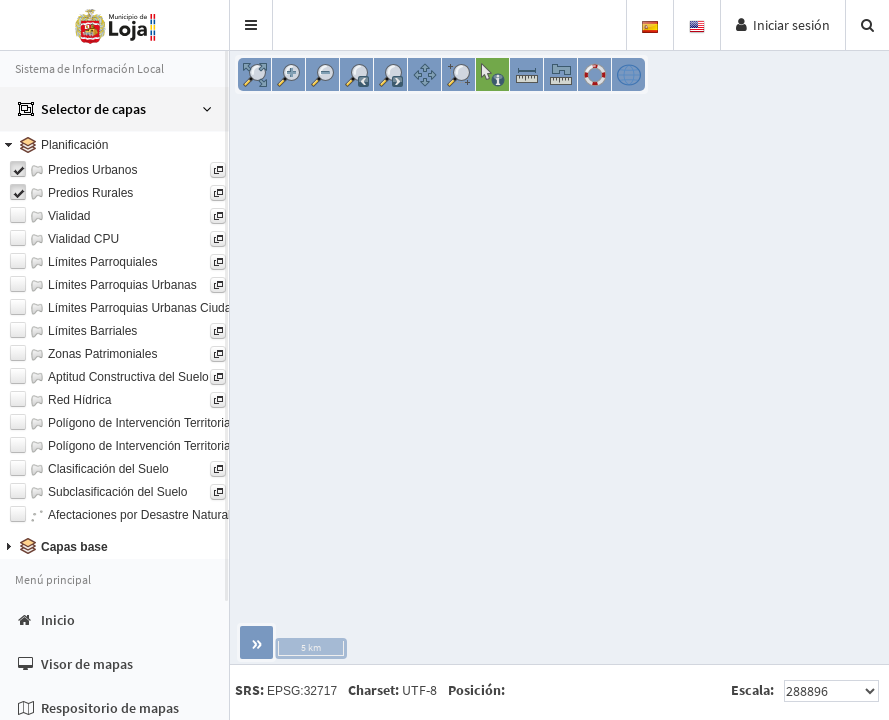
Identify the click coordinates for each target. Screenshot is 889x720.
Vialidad (69, 216)
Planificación (74, 145)
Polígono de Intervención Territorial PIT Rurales (174, 423)
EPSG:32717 (302, 691)
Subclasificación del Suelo (117, 492)
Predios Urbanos (92, 170)
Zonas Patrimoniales (102, 354)
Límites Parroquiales (102, 262)
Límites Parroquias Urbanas (122, 285)
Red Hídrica (79, 400)
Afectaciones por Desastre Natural (139, 515)
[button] (251, 25)
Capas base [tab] (54, 546)
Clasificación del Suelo (108, 469)
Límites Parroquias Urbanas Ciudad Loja (156, 308)
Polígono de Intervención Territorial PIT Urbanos (176, 446)
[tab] (114, 145)
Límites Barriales (92, 331)
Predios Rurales (90, 193)
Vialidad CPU (83, 239)
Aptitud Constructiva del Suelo (128, 377)
